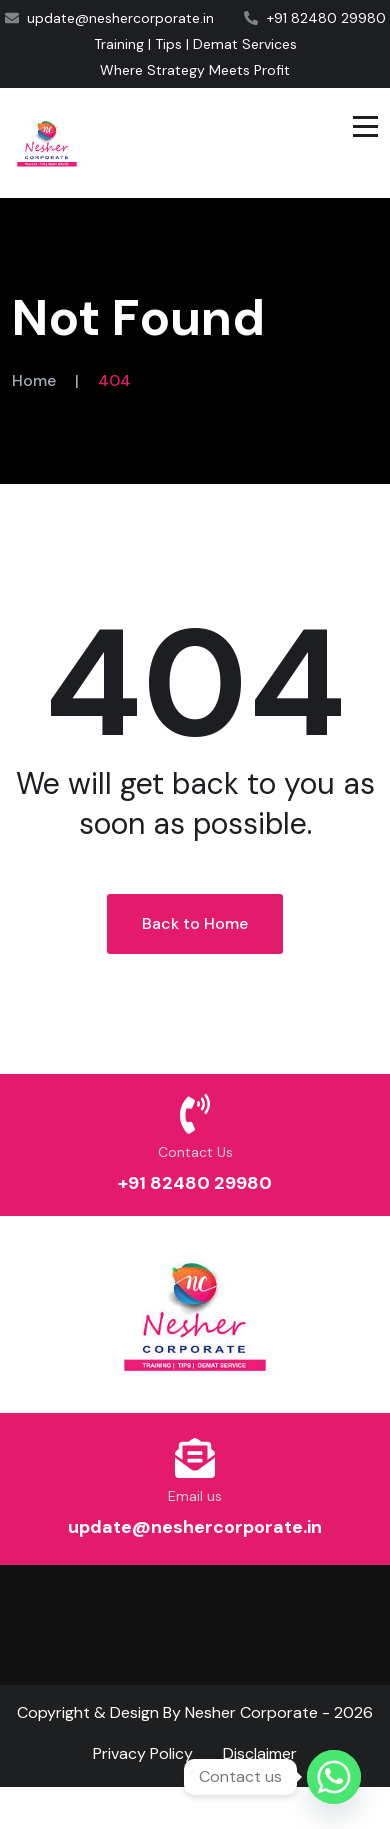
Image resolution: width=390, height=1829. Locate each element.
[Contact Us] (195, 1114)
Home (34, 380)
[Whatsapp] (334, 1777)
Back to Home (195, 923)
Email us (195, 1496)
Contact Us (195, 1152)
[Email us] (195, 1458)
